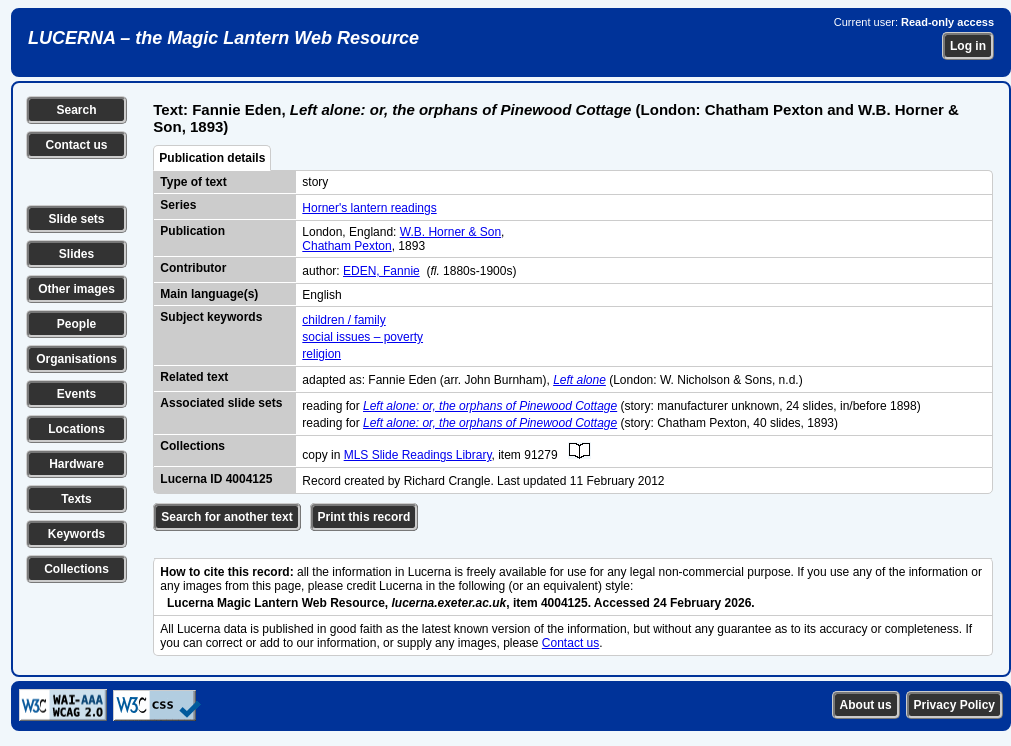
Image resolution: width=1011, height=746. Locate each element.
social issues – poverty (362, 337)
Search (76, 110)
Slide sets (76, 219)
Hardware (76, 464)
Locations (76, 429)
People (76, 324)
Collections (76, 569)
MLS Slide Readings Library (418, 455)
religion (321, 354)
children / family (343, 320)
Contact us (76, 145)
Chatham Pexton (346, 246)
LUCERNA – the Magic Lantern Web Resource (223, 38)
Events (76, 394)
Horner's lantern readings (369, 208)
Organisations (76, 359)
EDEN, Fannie (381, 271)
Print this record (364, 517)
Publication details (212, 158)
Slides (76, 254)
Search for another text (226, 517)
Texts (76, 499)
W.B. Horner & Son (450, 232)
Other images (76, 289)
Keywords (76, 534)
